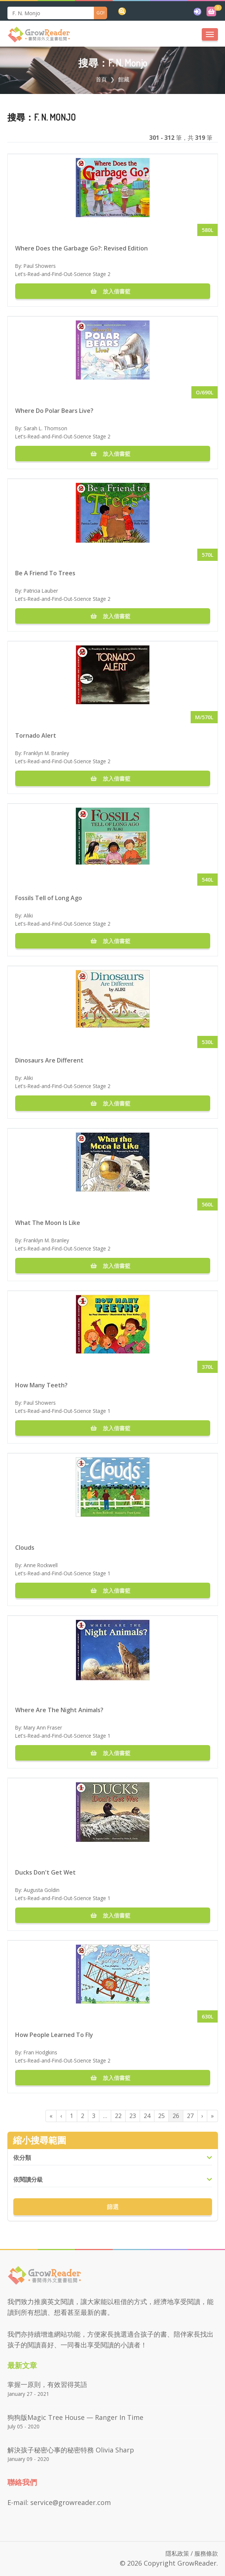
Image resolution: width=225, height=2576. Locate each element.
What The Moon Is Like (47, 1223)
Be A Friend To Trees (45, 573)
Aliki (28, 915)
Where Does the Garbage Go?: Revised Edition (81, 248)
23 (132, 2116)
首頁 (101, 79)
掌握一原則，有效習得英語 (47, 2384)
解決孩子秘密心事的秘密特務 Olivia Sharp (70, 2449)
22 (118, 2116)
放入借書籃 (113, 291)
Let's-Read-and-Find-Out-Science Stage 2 (62, 273)
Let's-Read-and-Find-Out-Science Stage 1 (62, 1410)
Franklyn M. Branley (46, 753)
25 (161, 2116)
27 (190, 2116)
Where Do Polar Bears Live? (54, 411)
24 (147, 2116)
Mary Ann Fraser (43, 1727)
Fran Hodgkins (40, 2052)
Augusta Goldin (41, 1889)
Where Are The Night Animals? (59, 1710)
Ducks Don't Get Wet (45, 1872)
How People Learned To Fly (54, 2035)
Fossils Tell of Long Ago (48, 898)
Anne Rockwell (41, 1565)
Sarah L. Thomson (45, 428)
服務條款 (206, 2553)
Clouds (24, 1547)
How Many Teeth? (41, 1385)
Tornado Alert (35, 735)
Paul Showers (40, 265)
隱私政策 (177, 2553)
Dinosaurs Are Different (49, 1060)
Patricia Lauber (41, 590)
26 (176, 2116)
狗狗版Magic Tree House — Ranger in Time (75, 2417)
